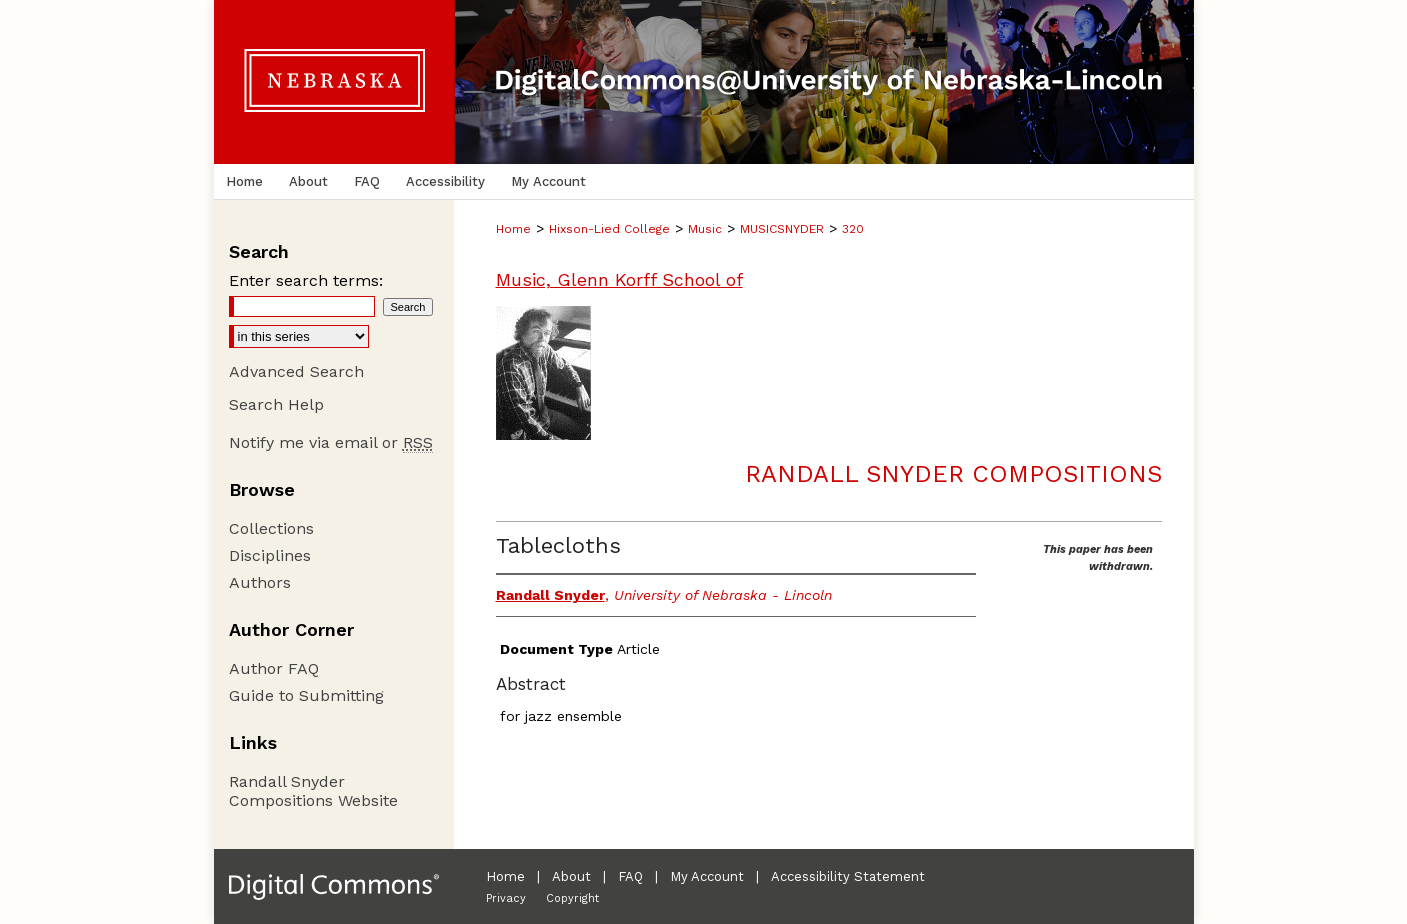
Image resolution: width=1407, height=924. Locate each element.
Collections (271, 528)
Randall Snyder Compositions (953, 474)
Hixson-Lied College (609, 229)
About (571, 876)
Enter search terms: (306, 280)
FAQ (630, 876)
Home (513, 229)
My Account (707, 876)
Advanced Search (296, 371)
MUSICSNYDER (782, 229)
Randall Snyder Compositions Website (313, 791)
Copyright (572, 898)
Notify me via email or (331, 442)
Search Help (276, 404)
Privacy (506, 898)
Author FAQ (274, 668)
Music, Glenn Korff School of (619, 279)
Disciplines (270, 555)
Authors (260, 582)
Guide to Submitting (306, 695)
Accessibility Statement (848, 876)
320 (853, 229)
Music (705, 229)
